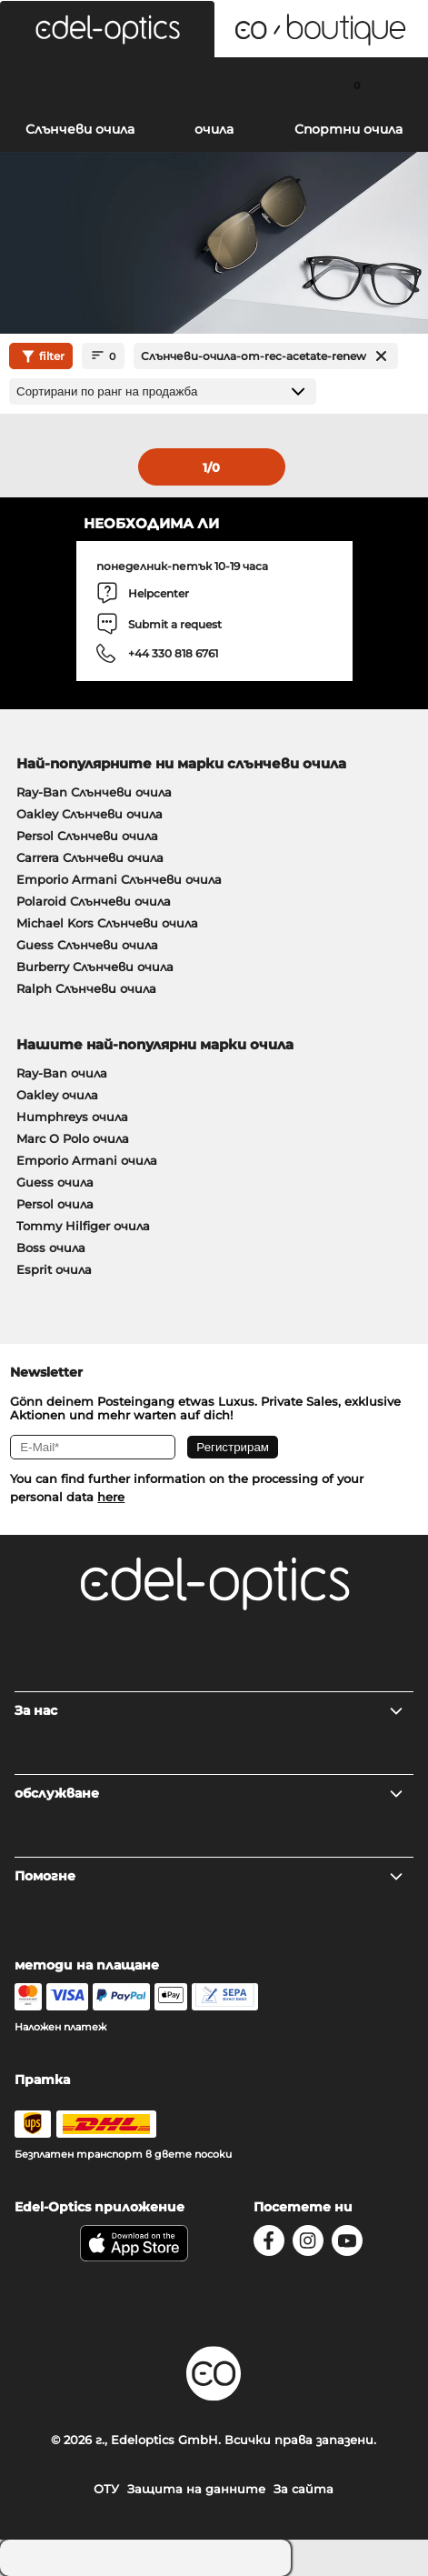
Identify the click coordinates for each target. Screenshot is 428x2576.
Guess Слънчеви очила (87, 944)
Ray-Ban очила (61, 1073)
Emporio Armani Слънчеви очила (119, 879)
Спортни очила (348, 129)
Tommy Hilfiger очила (83, 1225)
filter (41, 356)
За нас (209, 1710)
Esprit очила (54, 1269)
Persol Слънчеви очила (87, 835)
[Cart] (356, 84)
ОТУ (106, 2488)
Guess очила (55, 1182)
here (110, 1496)
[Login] (214, 84)
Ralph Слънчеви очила (86, 988)
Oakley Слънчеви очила (89, 814)
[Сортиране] (162, 391)
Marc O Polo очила (72, 1138)
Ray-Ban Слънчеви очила (94, 792)
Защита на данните (196, 2488)
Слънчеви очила (79, 129)
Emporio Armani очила (86, 1160)
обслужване (209, 1793)
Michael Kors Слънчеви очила (107, 923)
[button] (107, 29)
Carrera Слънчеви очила (90, 857)
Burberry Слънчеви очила (95, 966)
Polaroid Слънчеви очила (93, 901)
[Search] (71, 84)
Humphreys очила (72, 1116)
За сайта (303, 2488)
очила (214, 129)
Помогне (209, 1876)
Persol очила (55, 1204)
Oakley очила (57, 1095)
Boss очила (50, 1247)
